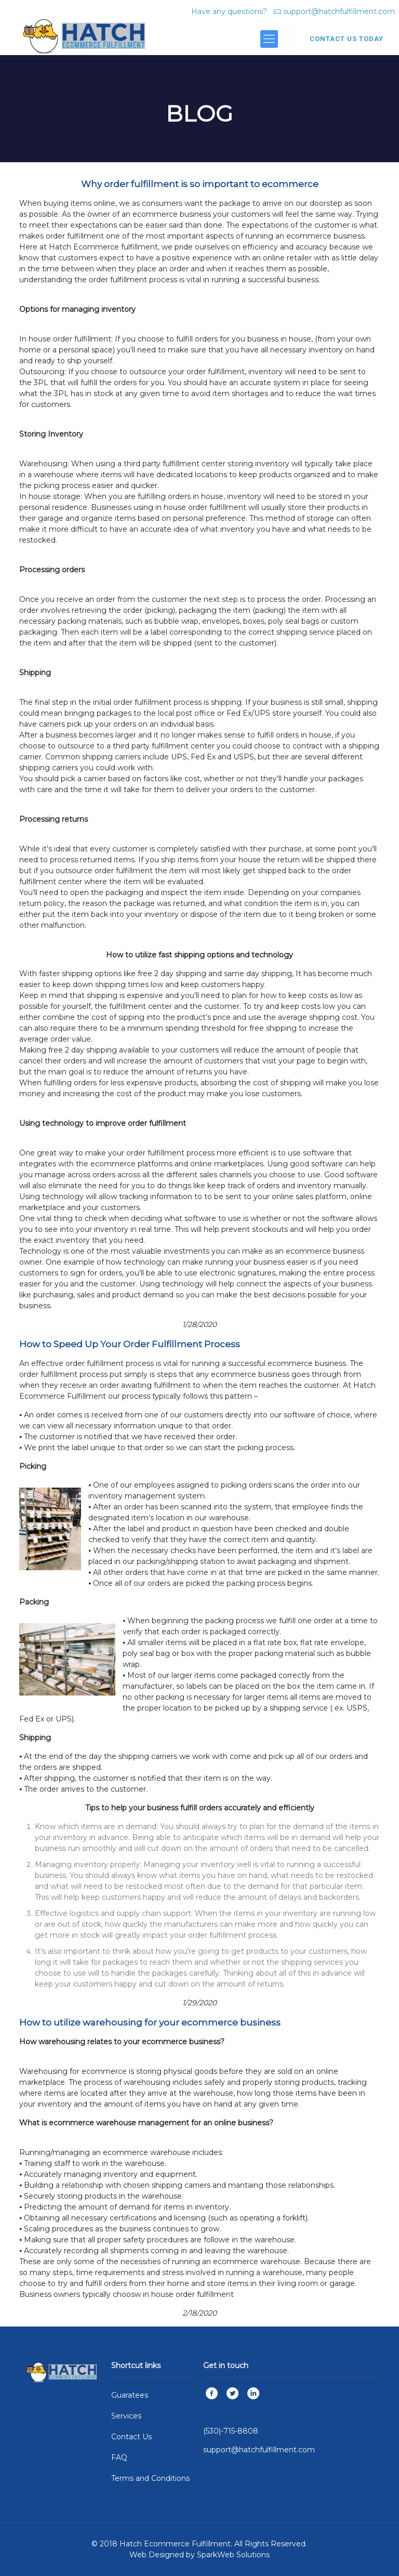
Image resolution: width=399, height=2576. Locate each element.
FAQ (119, 2457)
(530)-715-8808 (230, 2431)
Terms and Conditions (150, 2478)
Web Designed (156, 2554)
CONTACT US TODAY (346, 39)
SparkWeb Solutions (233, 2554)
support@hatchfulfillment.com (339, 11)
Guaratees (129, 2395)
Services (126, 2416)
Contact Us (131, 2436)
